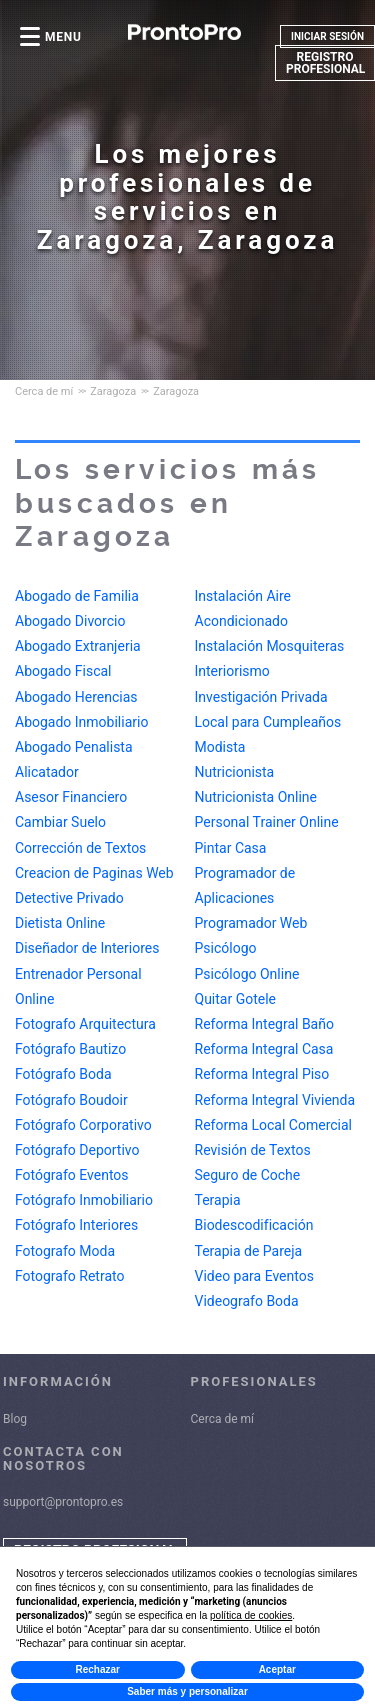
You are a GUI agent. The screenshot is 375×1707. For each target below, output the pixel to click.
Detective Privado (69, 898)
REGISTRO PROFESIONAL (325, 63)
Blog (15, 1419)
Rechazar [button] (98, 1669)
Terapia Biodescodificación (254, 1187)
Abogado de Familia (77, 596)
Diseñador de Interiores (87, 948)
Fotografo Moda (65, 1251)
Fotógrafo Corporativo (83, 1125)
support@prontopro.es (63, 1502)
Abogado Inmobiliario (81, 722)
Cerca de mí (223, 1419)
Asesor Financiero (71, 797)
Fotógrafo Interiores (76, 1225)
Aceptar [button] (277, 1669)
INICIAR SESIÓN (327, 36)
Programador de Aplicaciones (245, 860)
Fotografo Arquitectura (85, 1024)
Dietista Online (60, 923)
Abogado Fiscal (63, 671)
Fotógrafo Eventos (72, 1175)
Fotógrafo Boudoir (71, 1100)
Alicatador (47, 772)
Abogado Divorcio (70, 621)
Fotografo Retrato (69, 1276)
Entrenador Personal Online (78, 986)
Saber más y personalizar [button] (187, 1691)
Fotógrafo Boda (63, 1074)
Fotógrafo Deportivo (77, 1150)
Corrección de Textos (80, 848)
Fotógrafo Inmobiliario (84, 1200)
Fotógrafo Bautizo (70, 1049)
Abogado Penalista (74, 747)
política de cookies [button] (251, 1615)
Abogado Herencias (76, 697)
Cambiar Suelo (60, 822)
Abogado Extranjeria (78, 646)
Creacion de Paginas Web (94, 873)
